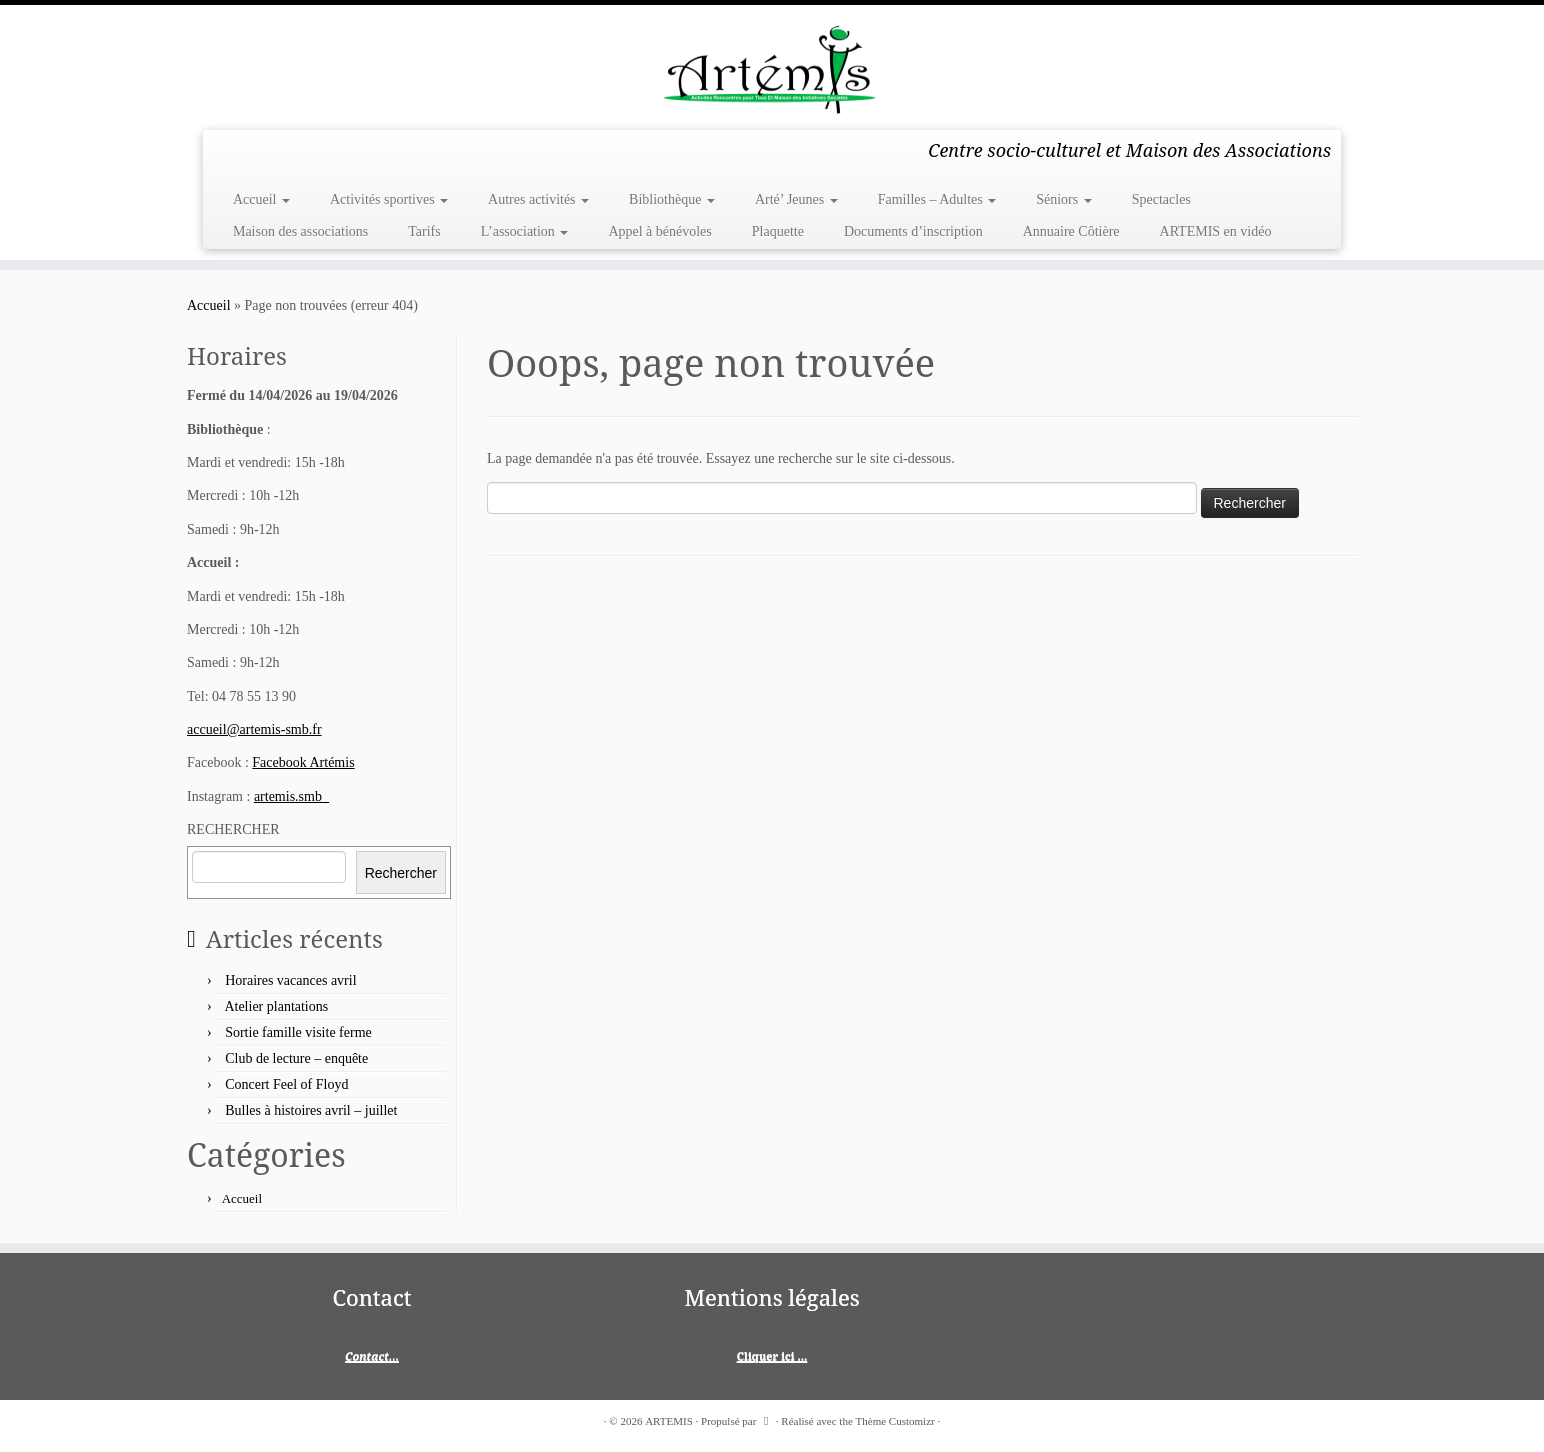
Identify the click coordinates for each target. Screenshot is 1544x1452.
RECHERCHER (233, 829)
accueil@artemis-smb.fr (254, 729)
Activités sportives (389, 199)
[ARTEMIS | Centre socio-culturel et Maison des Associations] (772, 65)
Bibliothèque (672, 199)
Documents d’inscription (913, 231)
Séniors (1064, 199)
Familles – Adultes (937, 199)
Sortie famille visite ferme (298, 1032)
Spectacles (1161, 199)
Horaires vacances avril (290, 980)
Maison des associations (300, 231)
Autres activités (538, 199)
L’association (525, 231)
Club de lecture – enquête (296, 1058)
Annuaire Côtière (1071, 231)
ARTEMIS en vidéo (1216, 231)
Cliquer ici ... (772, 1355)
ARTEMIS (669, 1421)
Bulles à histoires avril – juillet (311, 1110)
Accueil (261, 199)
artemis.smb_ (291, 796)
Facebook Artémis (303, 762)
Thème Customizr (895, 1421)
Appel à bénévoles (659, 231)
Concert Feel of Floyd (286, 1084)
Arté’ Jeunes (796, 199)
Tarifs (424, 231)
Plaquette (778, 231)
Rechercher (401, 873)
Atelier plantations (276, 1006)
